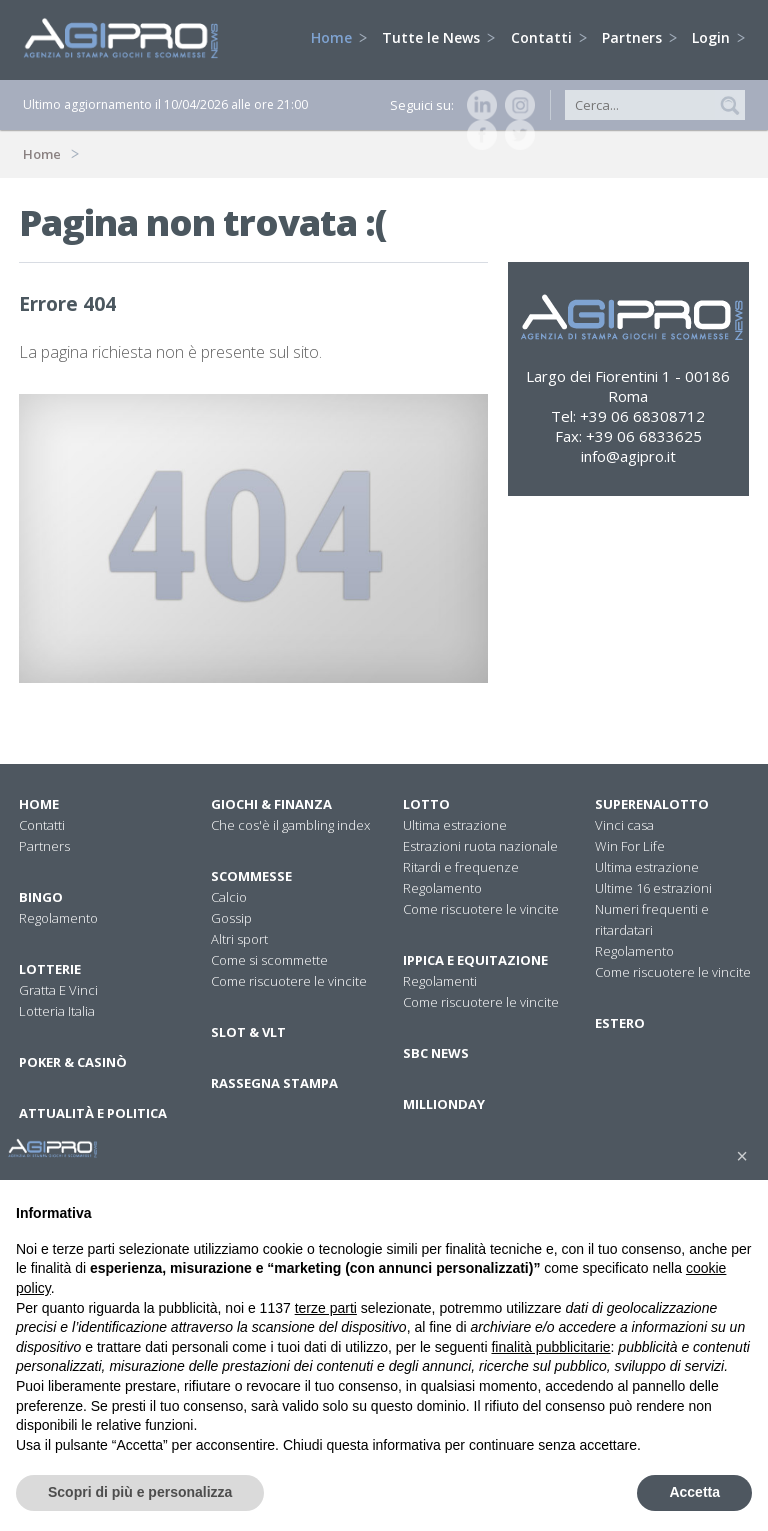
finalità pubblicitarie (550, 1347)
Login (718, 37)
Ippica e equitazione (475, 960)
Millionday (444, 1104)
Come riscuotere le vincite (289, 981)
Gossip (231, 918)
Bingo (41, 897)
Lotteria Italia (57, 1011)
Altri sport (239, 939)
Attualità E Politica (93, 1113)
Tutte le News (438, 37)
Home (339, 37)
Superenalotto (652, 804)
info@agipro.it (628, 456)
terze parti (326, 1308)
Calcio (229, 897)
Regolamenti (440, 981)
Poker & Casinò (73, 1062)
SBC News (436, 1053)
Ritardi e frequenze (461, 867)
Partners (639, 37)
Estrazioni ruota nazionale (480, 846)
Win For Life (630, 846)
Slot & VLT (248, 1032)
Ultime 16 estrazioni (653, 888)
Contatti (549, 37)
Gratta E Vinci (58, 990)
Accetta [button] (694, 1492)
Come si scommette (269, 960)
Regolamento (58, 918)
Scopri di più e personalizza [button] (140, 1492)
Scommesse (251, 876)
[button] (742, 1156)
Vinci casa (624, 825)
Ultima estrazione (455, 825)
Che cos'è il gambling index (290, 825)
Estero (620, 1023)
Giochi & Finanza (271, 804)
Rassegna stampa (274, 1083)
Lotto (426, 804)
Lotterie (50, 969)
